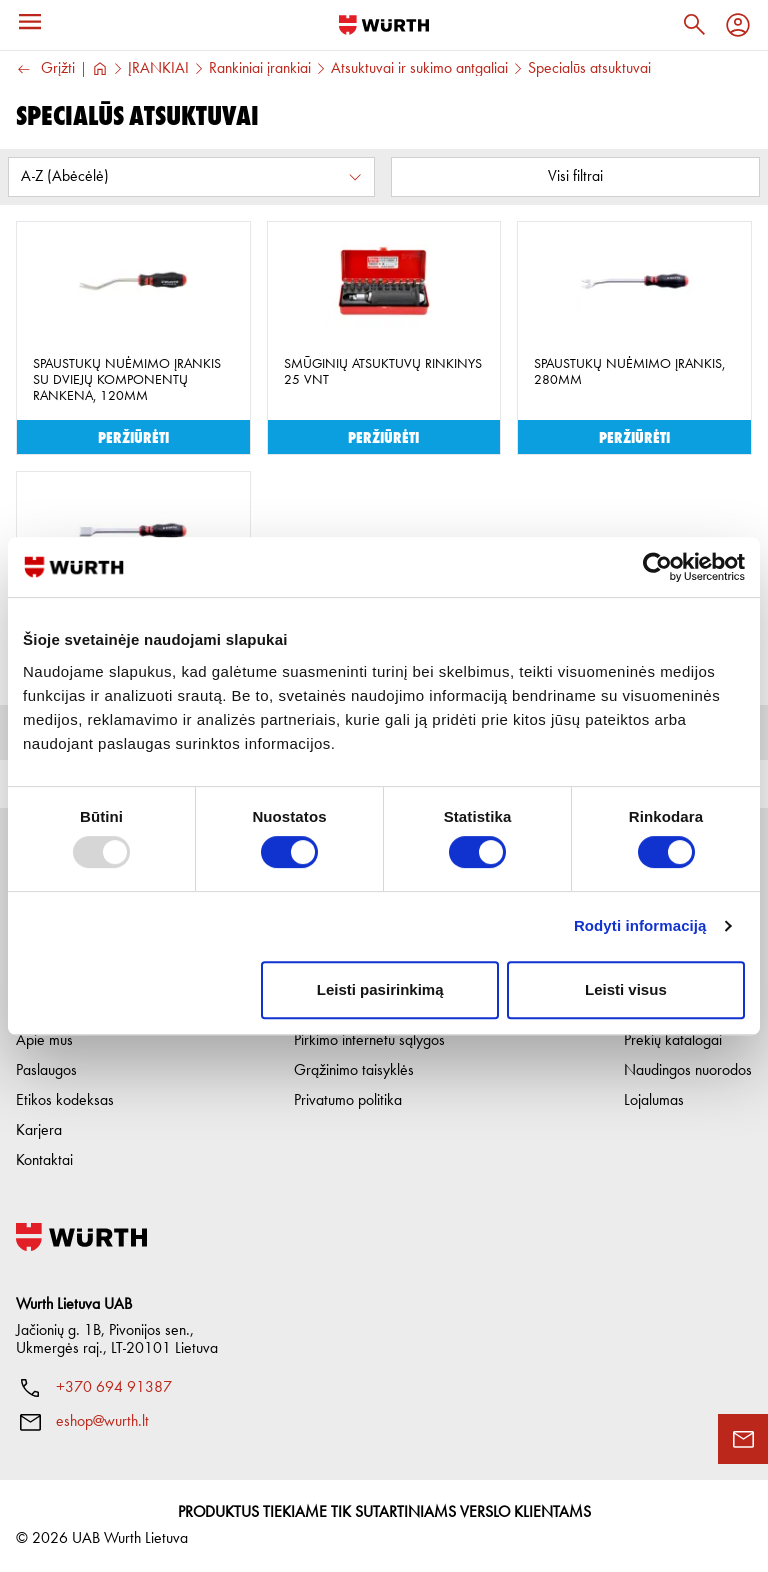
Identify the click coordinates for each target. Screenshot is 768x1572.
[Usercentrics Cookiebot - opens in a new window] (657, 567)
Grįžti (45, 69)
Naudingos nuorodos (688, 1071)
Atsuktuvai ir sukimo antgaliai (419, 69)
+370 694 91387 (114, 1388)
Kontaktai (44, 1161)
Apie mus (44, 1041)
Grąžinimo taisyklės (354, 1071)
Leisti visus (626, 989)
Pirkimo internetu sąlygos (369, 1041)
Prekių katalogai (673, 1041)
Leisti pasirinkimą (380, 989)
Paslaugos (46, 1071)
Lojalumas (654, 1101)
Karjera (39, 1131)
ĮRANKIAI (158, 69)
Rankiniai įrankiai (260, 69)
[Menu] (30, 22)
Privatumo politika (348, 1101)
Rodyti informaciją (640, 925)
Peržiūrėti (133, 436)
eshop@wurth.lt (102, 1422)
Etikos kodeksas (65, 1101)
